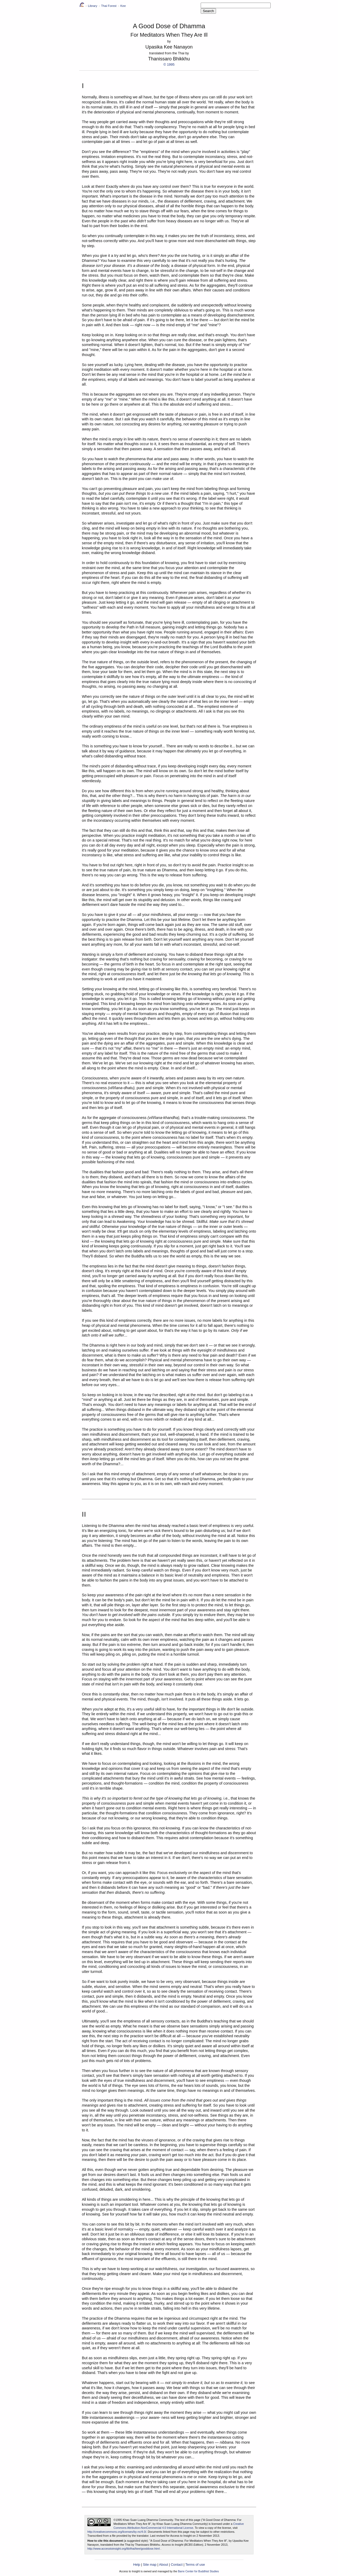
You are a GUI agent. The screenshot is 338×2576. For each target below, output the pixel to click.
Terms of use (195, 2565)
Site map (149, 2565)
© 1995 (169, 64)
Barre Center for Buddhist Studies (198, 2571)
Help (136, 2565)
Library (92, 5)
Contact (177, 2565)
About (163, 2565)
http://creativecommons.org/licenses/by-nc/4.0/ (116, 2531)
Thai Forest (108, 5)
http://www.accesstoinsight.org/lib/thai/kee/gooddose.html (123, 2548)
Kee (123, 5)
